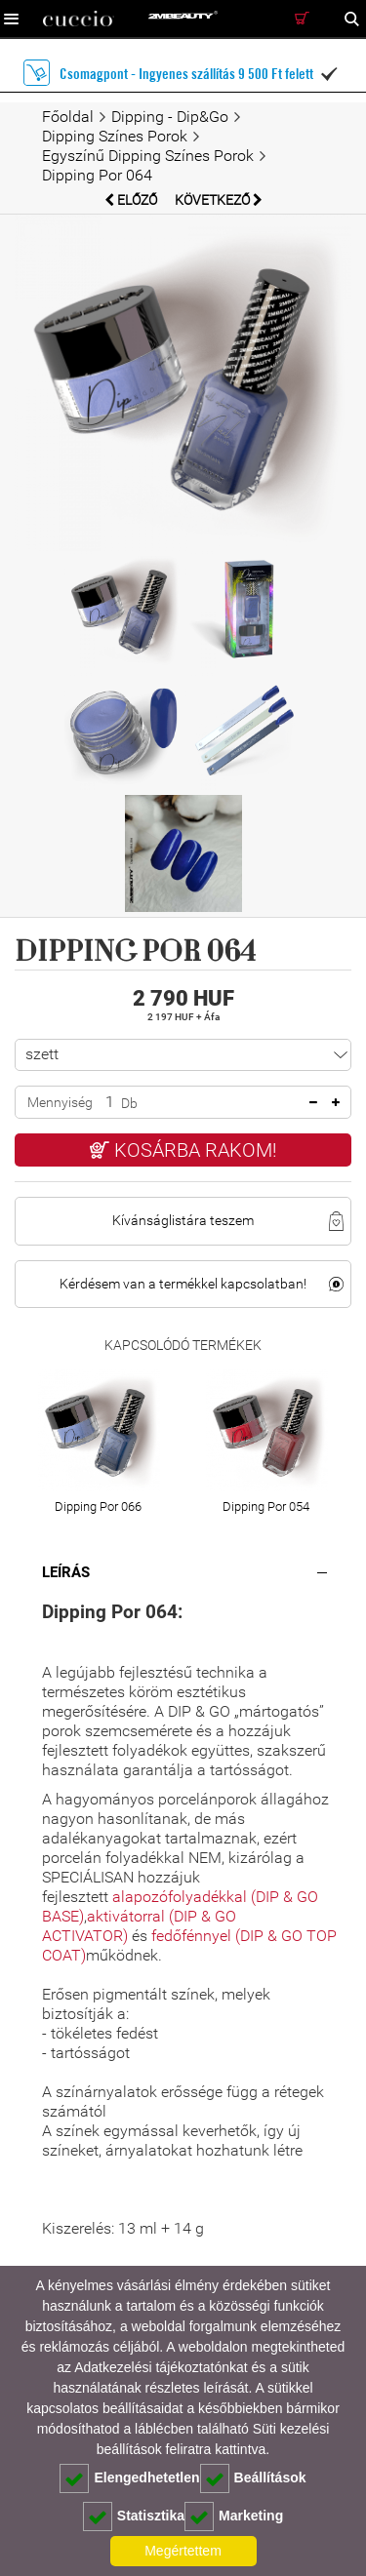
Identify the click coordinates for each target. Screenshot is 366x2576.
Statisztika (133, 2516)
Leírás (66, 1572)
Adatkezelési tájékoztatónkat (160, 2367)
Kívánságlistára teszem (183, 1220)
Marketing (233, 2516)
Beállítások (253, 2478)
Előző (132, 200)
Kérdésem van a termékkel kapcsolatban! (183, 1283)
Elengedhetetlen (129, 2478)
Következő (219, 200)
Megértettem (183, 2550)
